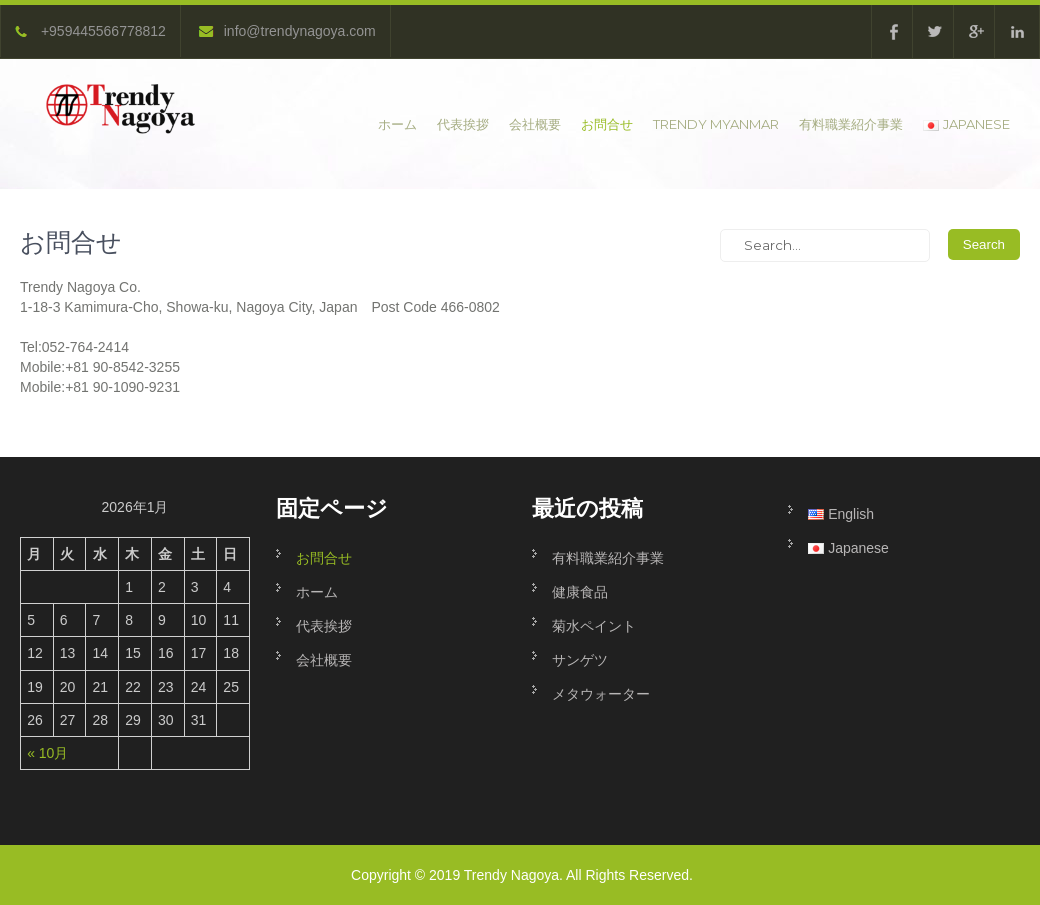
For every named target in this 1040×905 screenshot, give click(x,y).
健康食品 (580, 592)
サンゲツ (580, 660)
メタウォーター (601, 694)
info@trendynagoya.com (287, 31)
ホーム (397, 124)
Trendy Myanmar (716, 124)
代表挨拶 (463, 124)
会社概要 (535, 124)
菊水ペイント (594, 626)
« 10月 (47, 753)
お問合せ (607, 124)
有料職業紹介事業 (851, 124)
